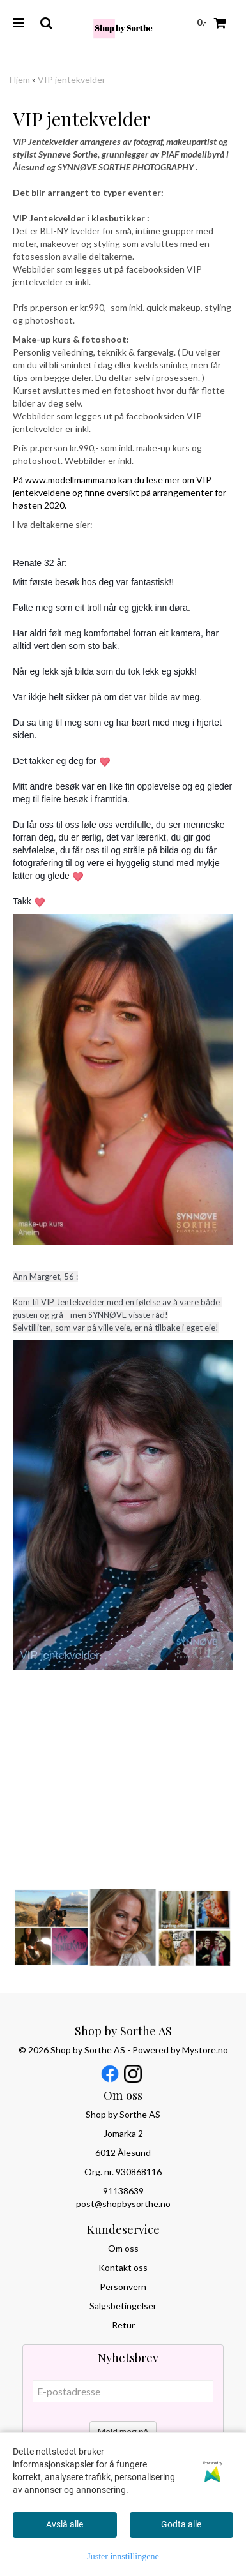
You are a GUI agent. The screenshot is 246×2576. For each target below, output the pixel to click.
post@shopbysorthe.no (123, 2203)
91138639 (123, 2190)
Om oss (123, 2248)
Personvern (123, 2286)
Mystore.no (205, 2049)
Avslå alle (64, 2524)
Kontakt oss (123, 2267)
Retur (123, 2324)
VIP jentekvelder (71, 79)
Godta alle (181, 2524)
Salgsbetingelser (123, 2305)
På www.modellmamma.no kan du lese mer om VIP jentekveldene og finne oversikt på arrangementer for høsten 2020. (119, 492)
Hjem (20, 79)
